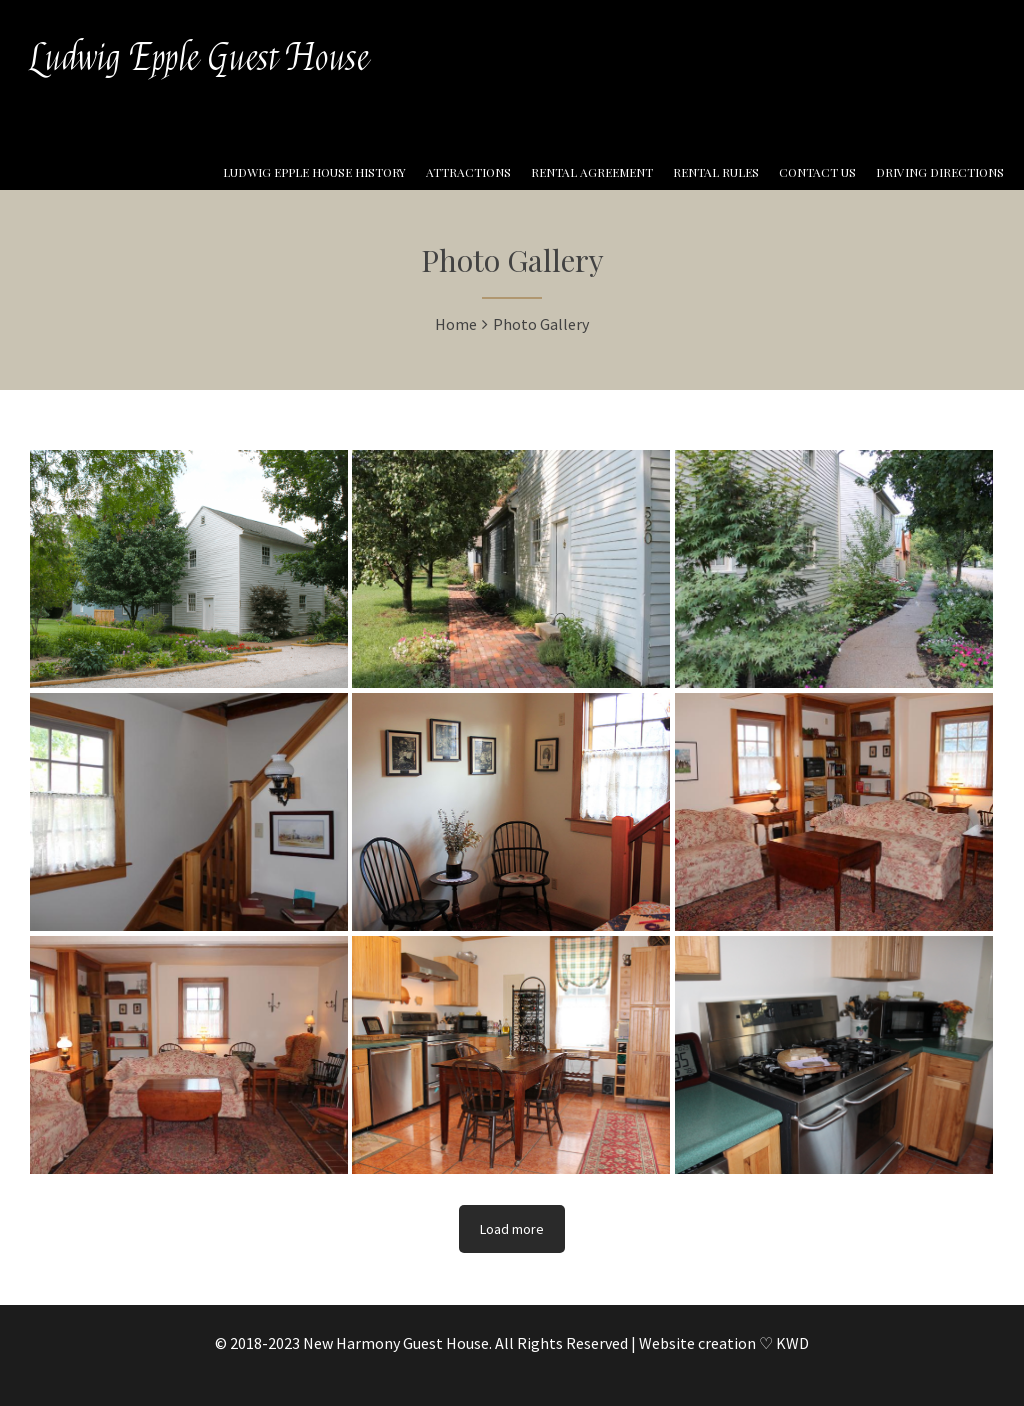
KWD (792, 1343)
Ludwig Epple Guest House (199, 58)
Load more (512, 1229)
